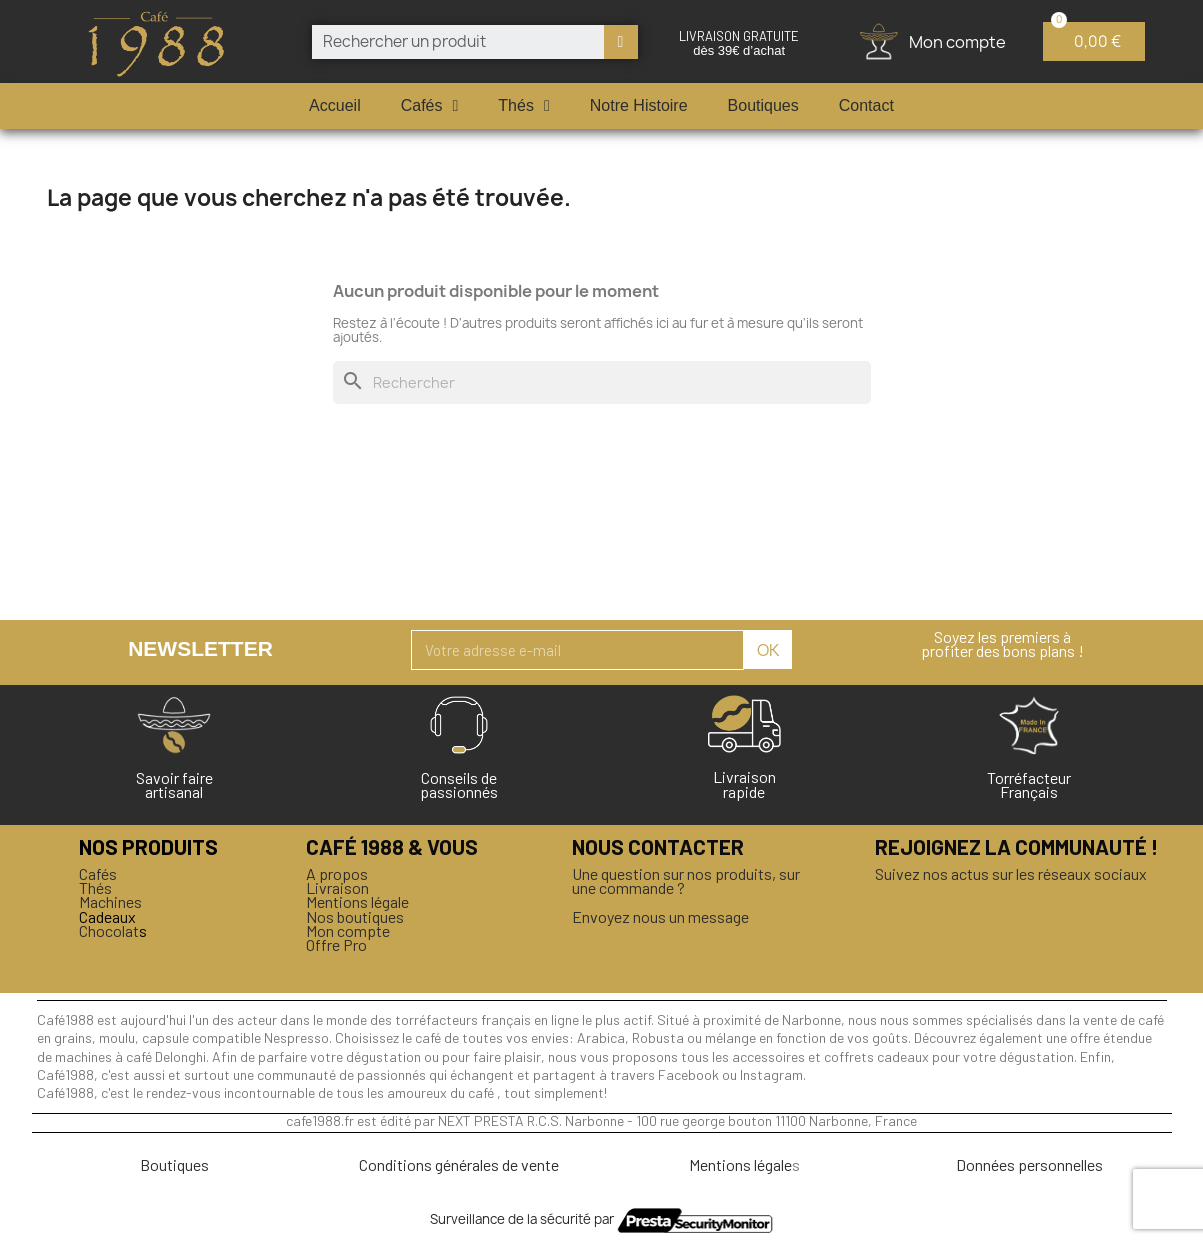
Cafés (430, 106)
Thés (523, 106)
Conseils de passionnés (459, 784)
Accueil (335, 105)
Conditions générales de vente (459, 1164)
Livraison (337, 887)
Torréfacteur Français (1029, 784)
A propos (337, 873)
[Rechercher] (602, 382)
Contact (866, 105)
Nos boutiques (355, 916)
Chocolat (109, 930)
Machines (110, 901)
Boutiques (763, 105)
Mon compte (348, 930)
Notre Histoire (639, 105)
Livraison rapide (744, 783)
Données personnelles (1029, 1164)
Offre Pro (336, 944)
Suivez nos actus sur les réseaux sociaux (1011, 873)
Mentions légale (357, 901)
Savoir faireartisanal (174, 784)
